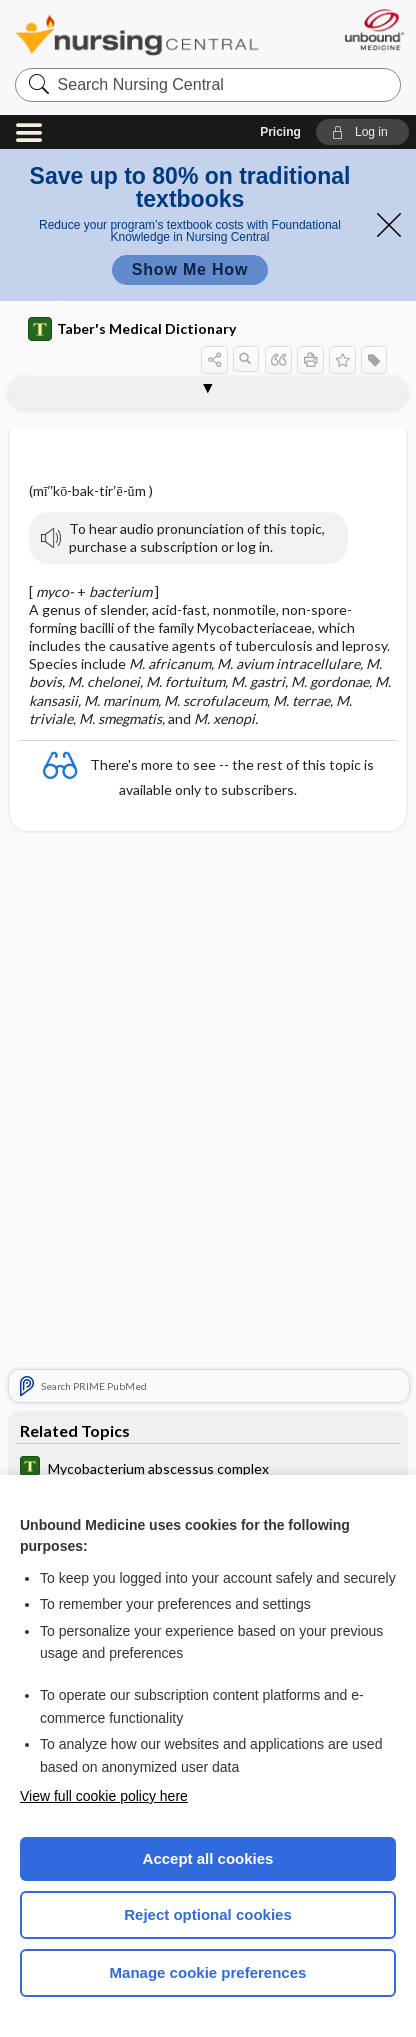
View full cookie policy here (104, 1796)
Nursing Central (137, 34)
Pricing (280, 132)
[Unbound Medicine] (373, 29)
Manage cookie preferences (208, 1972)
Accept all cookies (208, 1858)
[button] (362, 132)
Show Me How (190, 269)
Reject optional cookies (208, 1914)
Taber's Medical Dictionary (132, 329)
